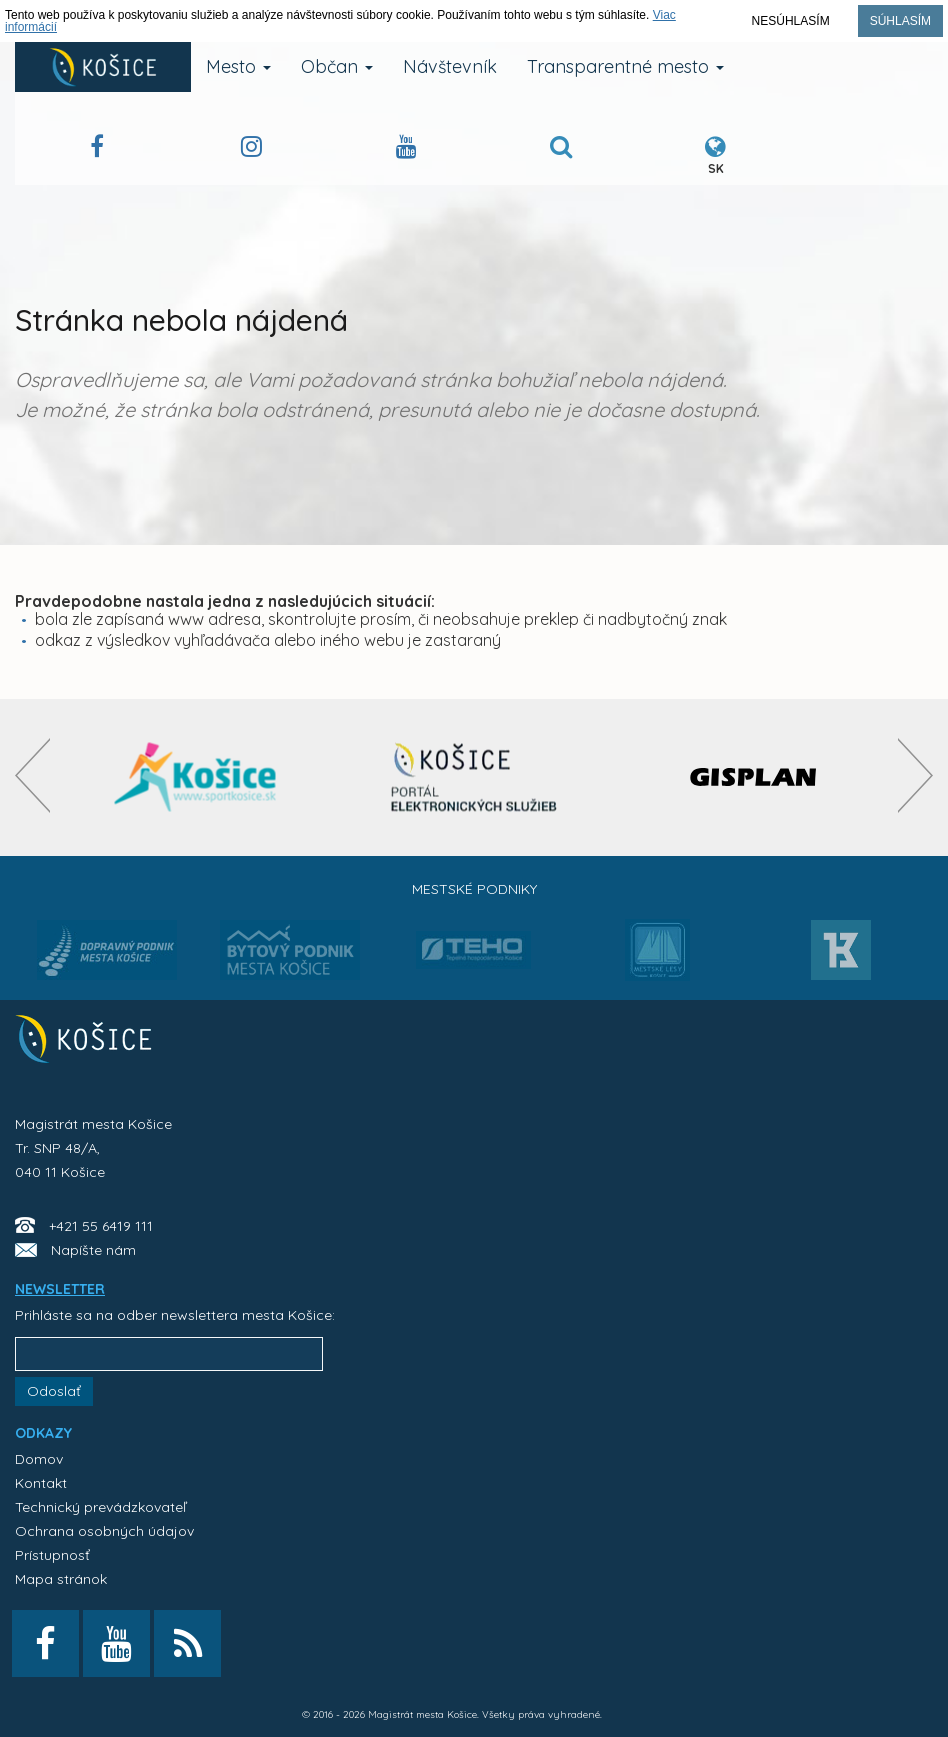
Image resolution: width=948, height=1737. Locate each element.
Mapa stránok (61, 1579)
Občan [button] (337, 66)
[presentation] (32, 775)
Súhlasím (900, 21)
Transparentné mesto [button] (625, 66)
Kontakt (41, 1483)
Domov (39, 1459)
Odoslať (54, 1391)
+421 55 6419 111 (101, 1226)
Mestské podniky (474, 889)
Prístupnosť (52, 1555)
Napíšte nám (93, 1250)
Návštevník (450, 66)
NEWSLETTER (60, 1289)
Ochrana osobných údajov (104, 1531)
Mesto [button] (238, 66)
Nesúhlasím (791, 21)
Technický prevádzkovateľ (100, 1507)
